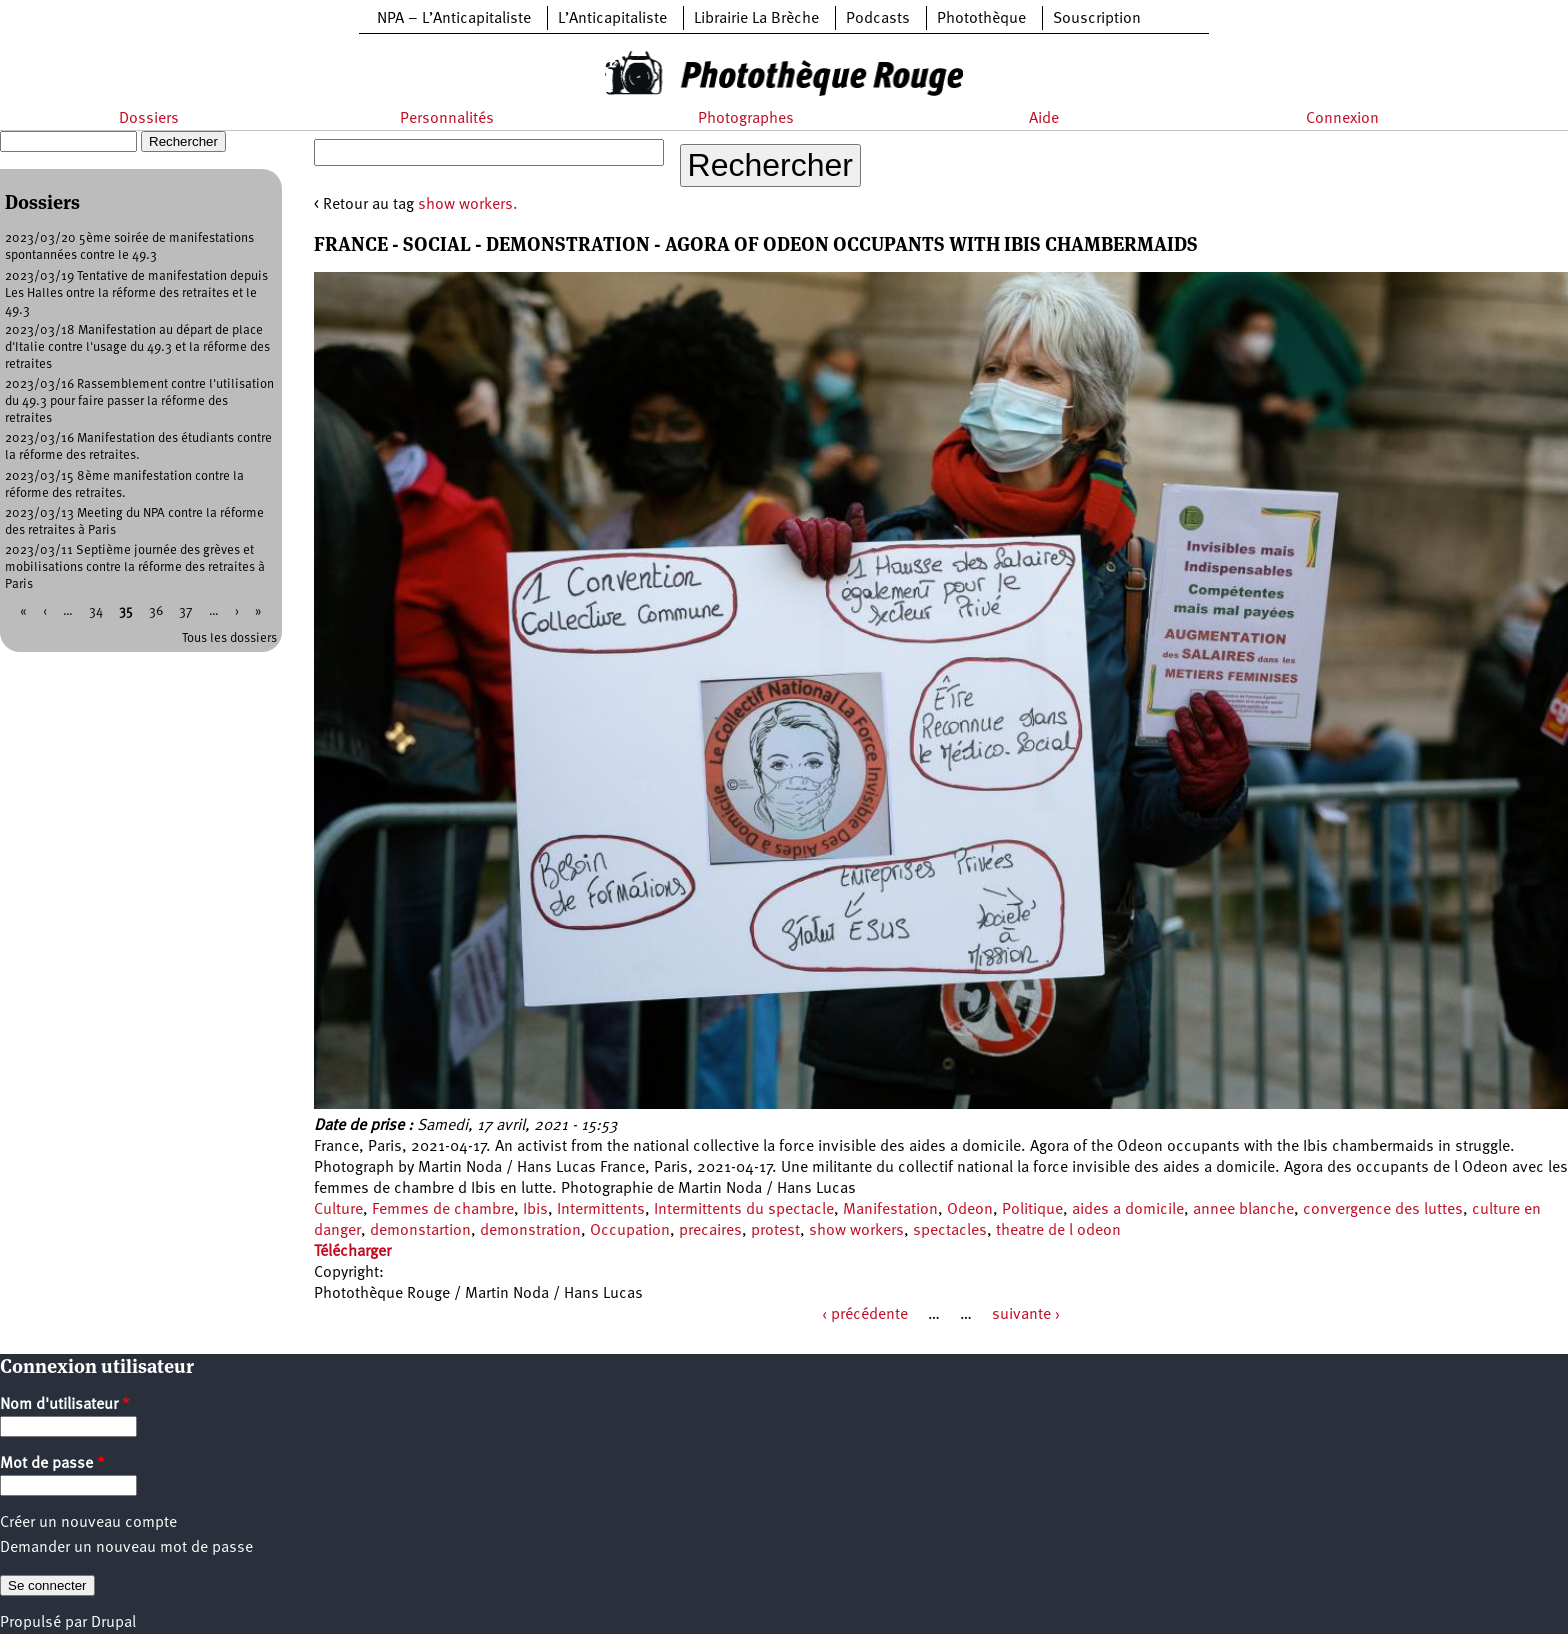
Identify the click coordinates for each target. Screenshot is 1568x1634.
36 (156, 611)
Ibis (535, 1210)
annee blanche (1243, 1210)
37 (186, 611)
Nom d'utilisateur (65, 1405)
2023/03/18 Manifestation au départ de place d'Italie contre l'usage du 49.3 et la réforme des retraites (137, 347)
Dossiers (149, 119)
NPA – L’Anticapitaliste (454, 19)
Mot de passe (52, 1464)
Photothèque (981, 19)
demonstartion (420, 1231)
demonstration (530, 1231)
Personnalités (447, 119)
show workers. (468, 205)
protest (775, 1231)
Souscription (1097, 19)
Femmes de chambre (443, 1210)
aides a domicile (1128, 1210)
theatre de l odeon (1058, 1231)
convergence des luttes (1383, 1210)
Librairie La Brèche (756, 19)
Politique (1032, 1210)
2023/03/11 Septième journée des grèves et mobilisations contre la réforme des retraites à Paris (135, 567)
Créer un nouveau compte (88, 1523)
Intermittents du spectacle (744, 1210)
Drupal (113, 1623)
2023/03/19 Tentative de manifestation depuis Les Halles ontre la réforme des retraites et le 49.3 (136, 293)
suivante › (1026, 1315)
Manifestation (890, 1210)
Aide (1044, 119)
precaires (710, 1231)
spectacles (950, 1231)
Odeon (970, 1210)
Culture (338, 1210)
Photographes (746, 119)
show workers (856, 1231)
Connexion (1342, 119)
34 (96, 611)
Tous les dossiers (229, 638)
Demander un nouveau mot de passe (126, 1548)
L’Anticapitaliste (612, 19)
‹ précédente (865, 1315)
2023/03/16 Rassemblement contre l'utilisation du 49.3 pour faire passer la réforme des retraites (139, 401)
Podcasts (878, 19)
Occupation (630, 1231)
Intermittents (601, 1210)
